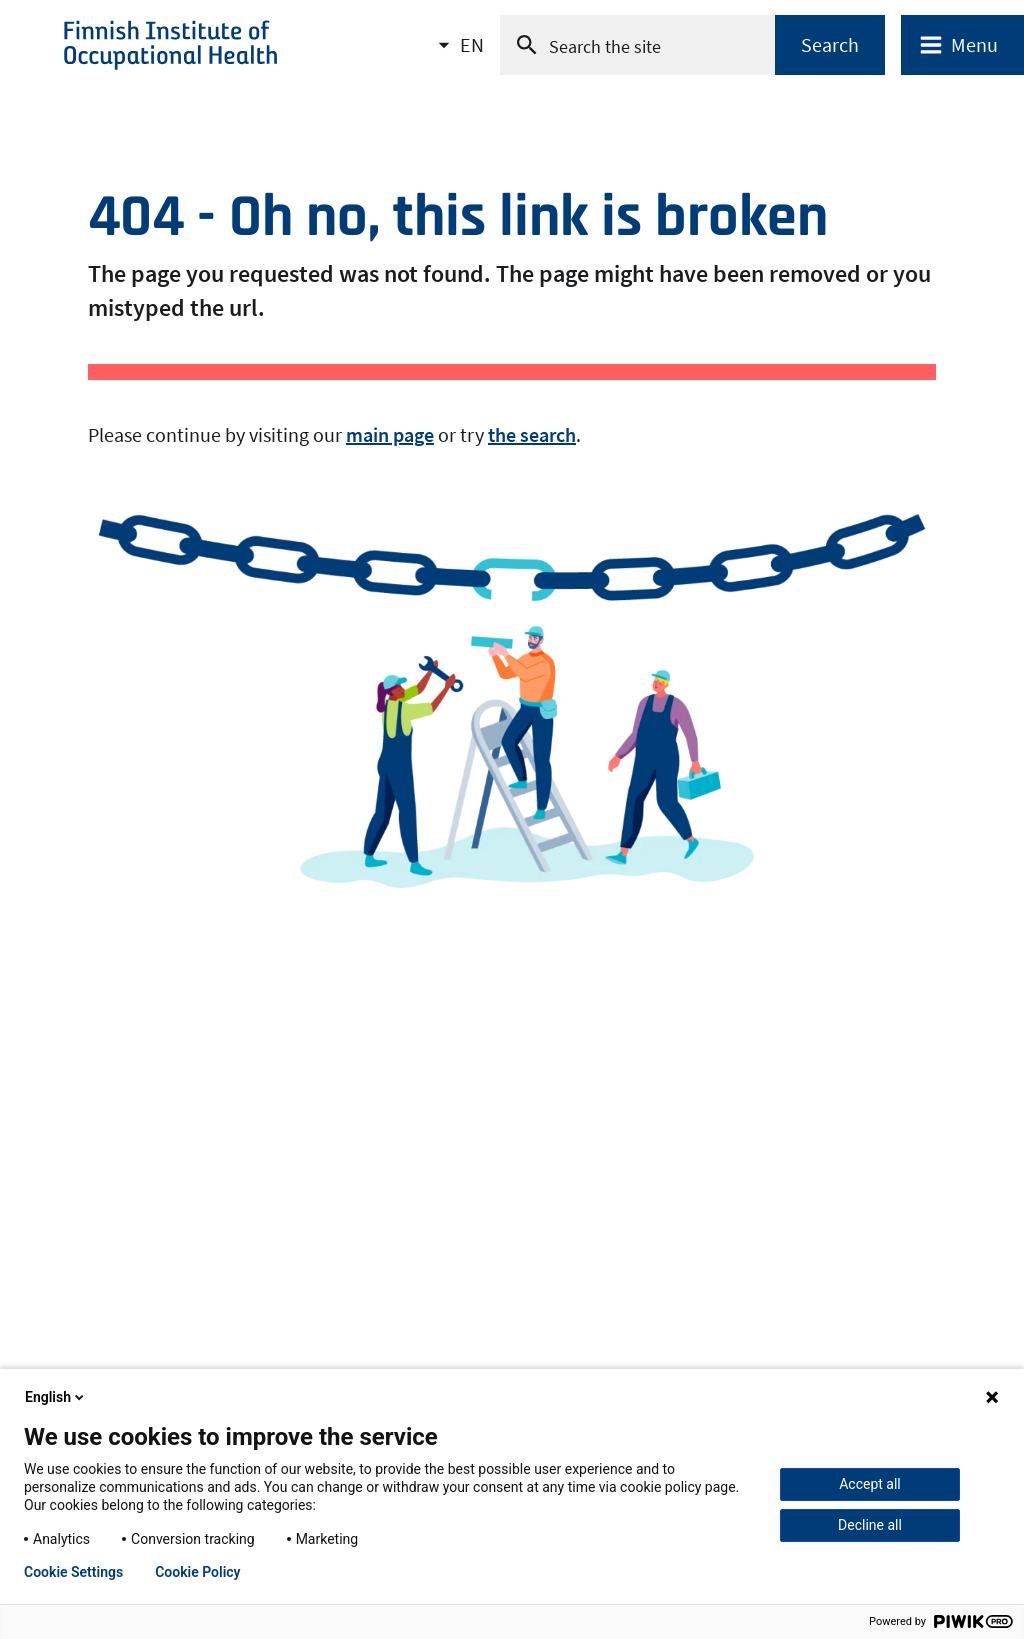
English (56, 1397)
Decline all (870, 1525)
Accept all (870, 1484)
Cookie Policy (197, 1572)
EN (472, 51)
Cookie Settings (73, 1572)
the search (532, 434)
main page (390, 434)
